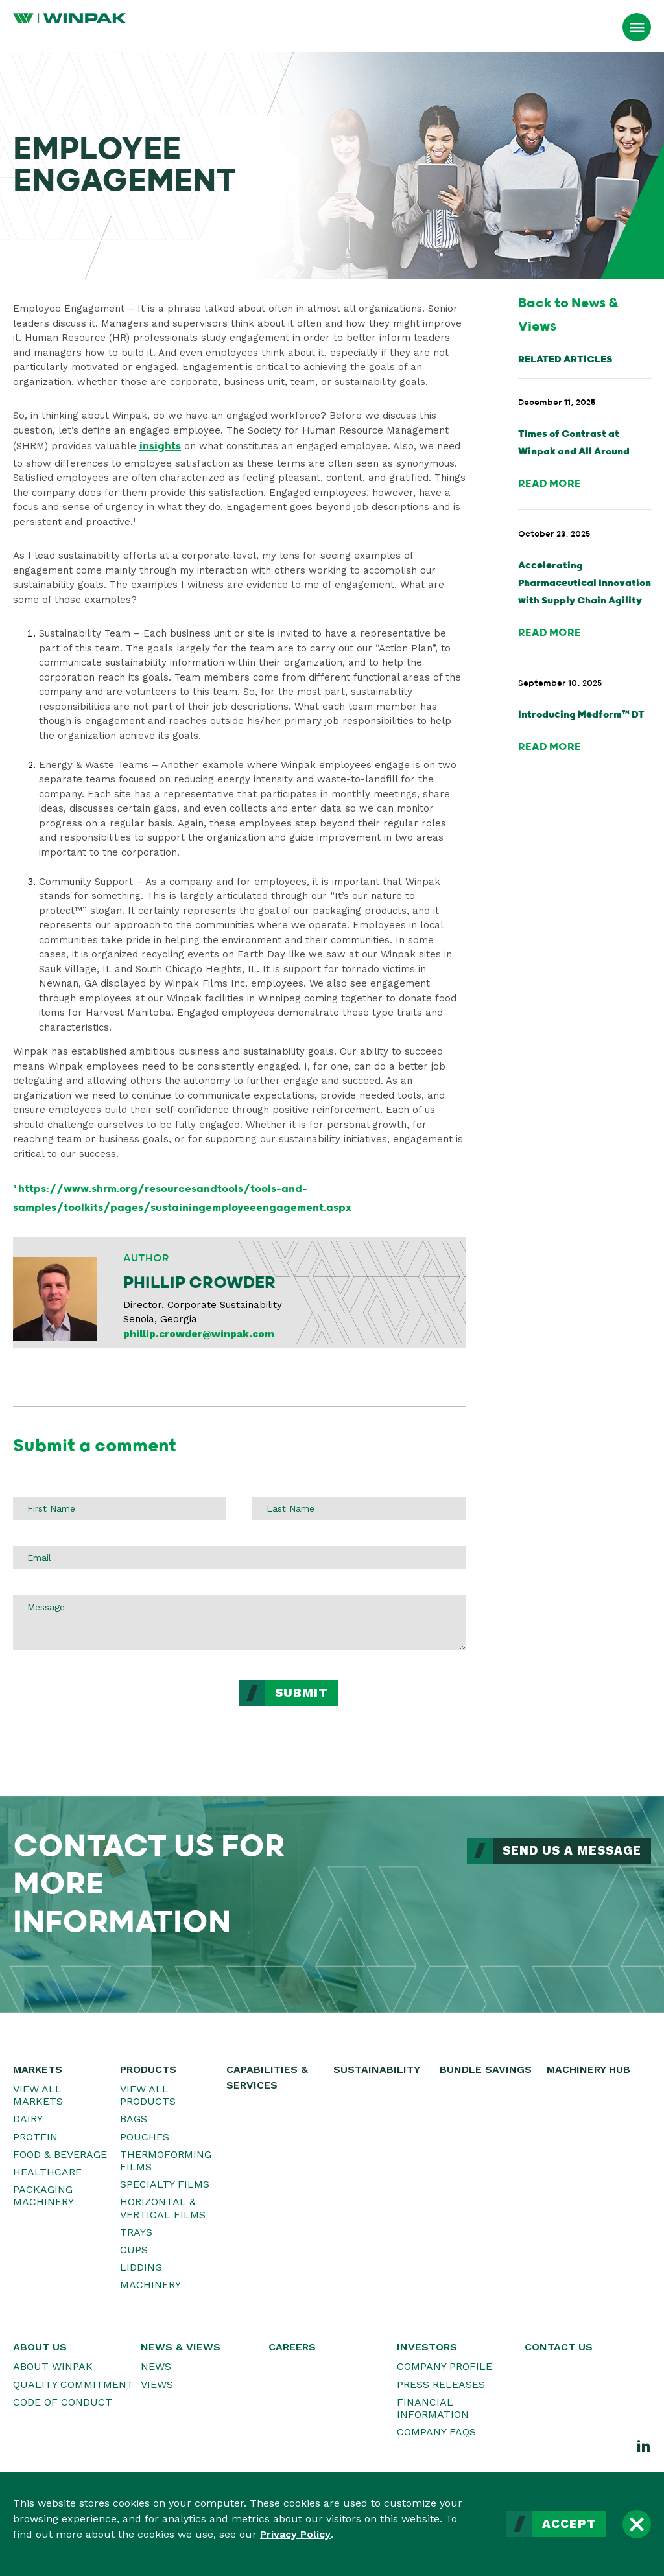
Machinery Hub (588, 2069)
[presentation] (111, 1705)
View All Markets (38, 2095)
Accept (569, 2524)
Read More (549, 484)
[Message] (239, 1622)
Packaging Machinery (43, 2195)
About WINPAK (53, 2366)
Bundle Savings (486, 2069)
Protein (35, 2137)
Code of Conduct (62, 2402)
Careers (292, 2347)
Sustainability (376, 2069)
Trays (136, 2232)
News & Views (180, 2347)
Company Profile (444, 2366)
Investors (427, 2347)
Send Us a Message (572, 1851)
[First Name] (119, 1508)
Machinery (150, 2284)
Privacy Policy (295, 2534)
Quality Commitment (73, 2384)
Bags (133, 2119)
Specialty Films (164, 2184)
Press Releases (441, 2384)
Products (148, 2069)
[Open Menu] (636, 27)
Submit (301, 1693)
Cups (134, 2249)
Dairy (28, 2119)
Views (157, 2384)
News (156, 2366)
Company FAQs (436, 2432)
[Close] (636, 2524)
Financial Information (433, 2408)
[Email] (239, 1557)
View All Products (148, 2095)
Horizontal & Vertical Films (163, 2207)
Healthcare (47, 2172)
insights (160, 446)
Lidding (141, 2267)
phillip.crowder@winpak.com (198, 1334)
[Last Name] (359, 1508)
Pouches (144, 2137)
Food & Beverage (60, 2154)
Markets (37, 2069)
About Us (40, 2347)
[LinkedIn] (644, 2445)
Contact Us (559, 2347)
